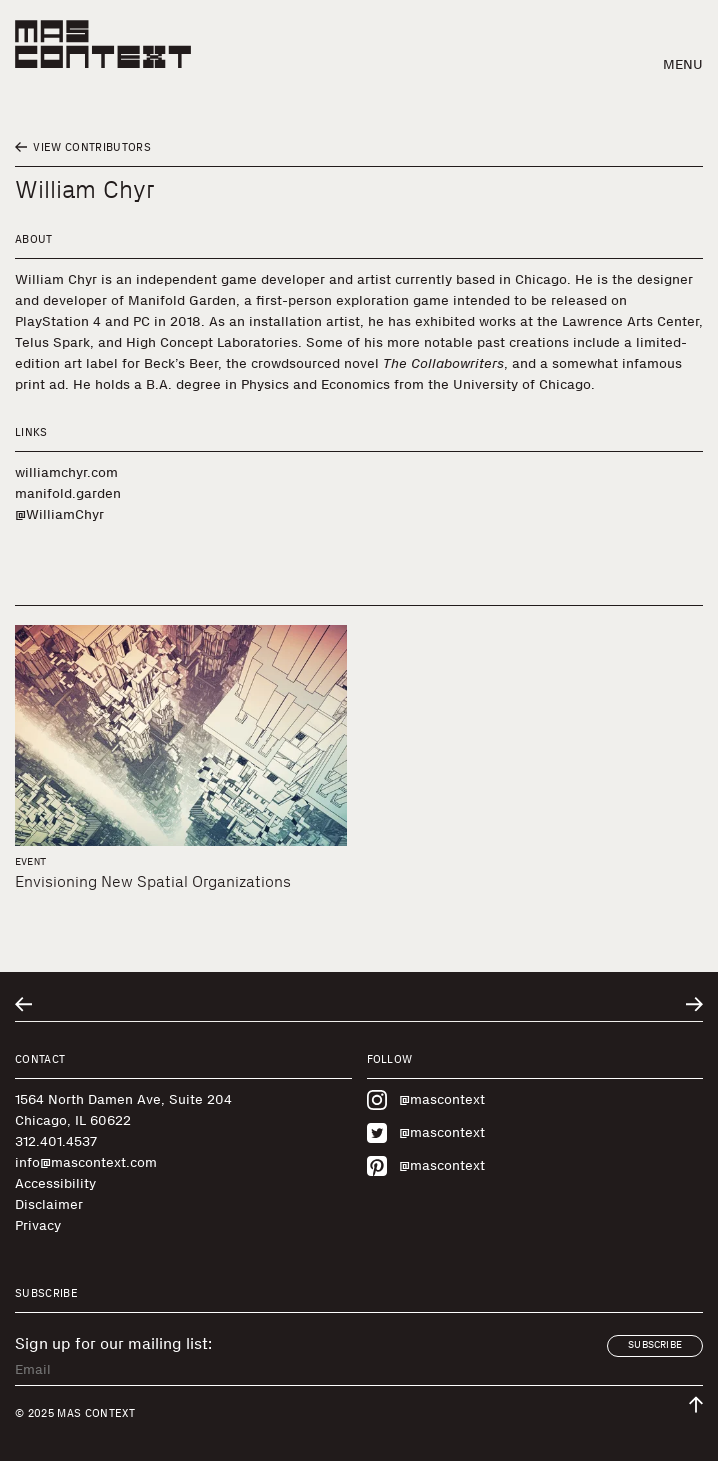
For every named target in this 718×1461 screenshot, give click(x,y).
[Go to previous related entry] (23, 1004)
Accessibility (55, 1183)
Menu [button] (683, 64)
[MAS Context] (103, 44)
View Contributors (83, 147)
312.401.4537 (56, 1141)
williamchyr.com (66, 472)
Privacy (38, 1225)
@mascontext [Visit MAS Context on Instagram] (426, 1100)
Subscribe (655, 1345)
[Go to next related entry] (694, 1004)
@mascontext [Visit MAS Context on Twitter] (426, 1133)
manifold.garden (68, 493)
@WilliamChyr (59, 514)
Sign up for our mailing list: (113, 1344)
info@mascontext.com (86, 1162)
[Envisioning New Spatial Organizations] (181, 735)
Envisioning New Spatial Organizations (153, 881)
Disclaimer (49, 1204)
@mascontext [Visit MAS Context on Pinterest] (426, 1166)
